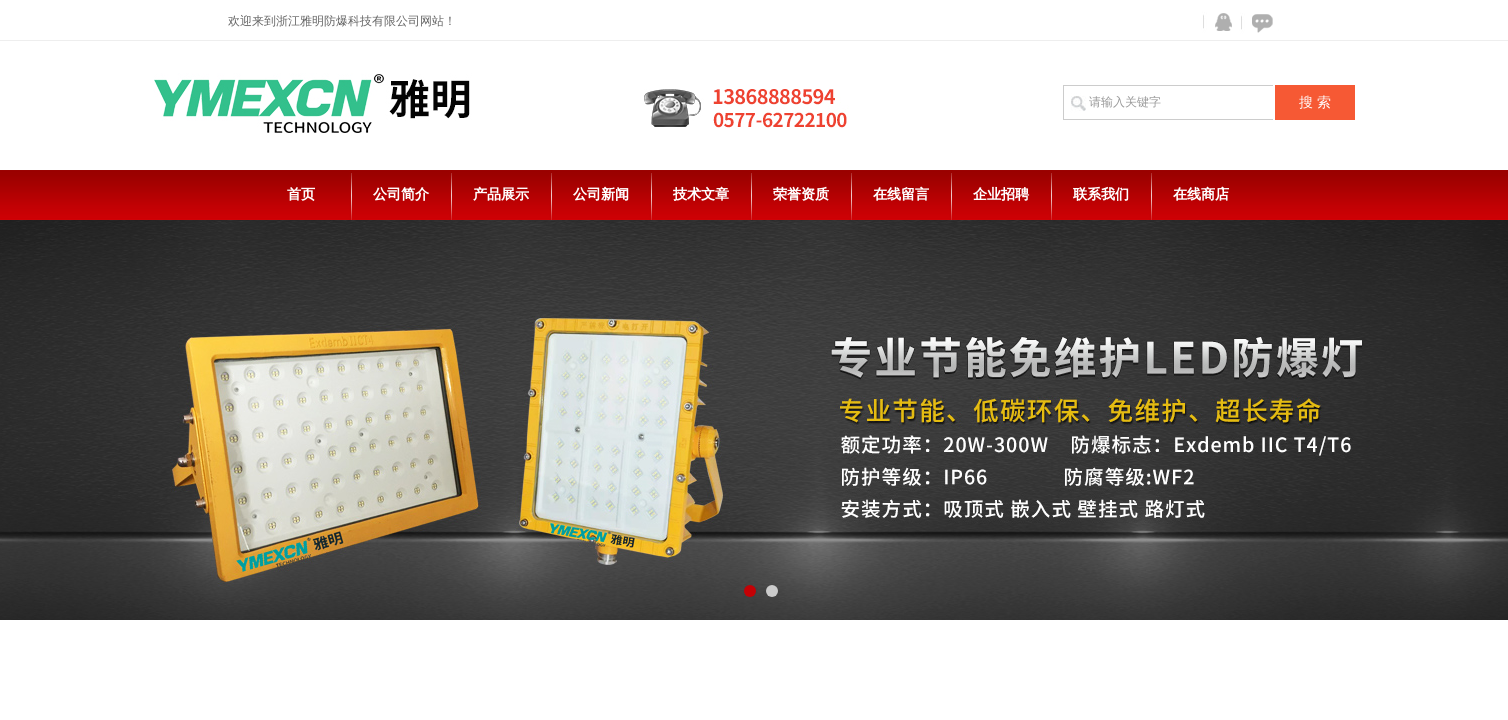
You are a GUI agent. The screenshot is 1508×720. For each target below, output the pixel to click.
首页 (301, 194)
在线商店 (1201, 194)
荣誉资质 (801, 194)
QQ (1219, 22)
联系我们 (1101, 194)
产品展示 (501, 194)
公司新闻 (601, 194)
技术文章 (701, 194)
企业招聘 (1001, 194)
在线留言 (901, 194)
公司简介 (401, 194)
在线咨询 (1259, 22)
